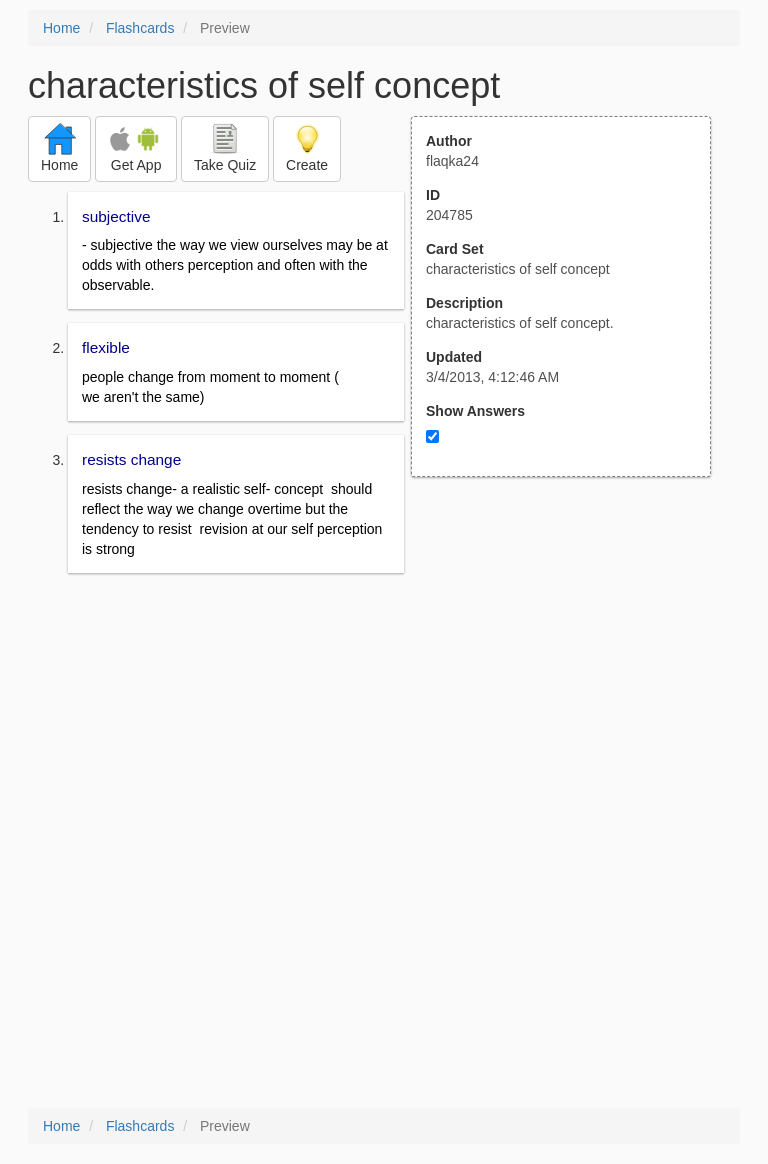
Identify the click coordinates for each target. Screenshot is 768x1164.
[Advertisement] (572, 673)
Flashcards (140, 28)
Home (61, 28)
